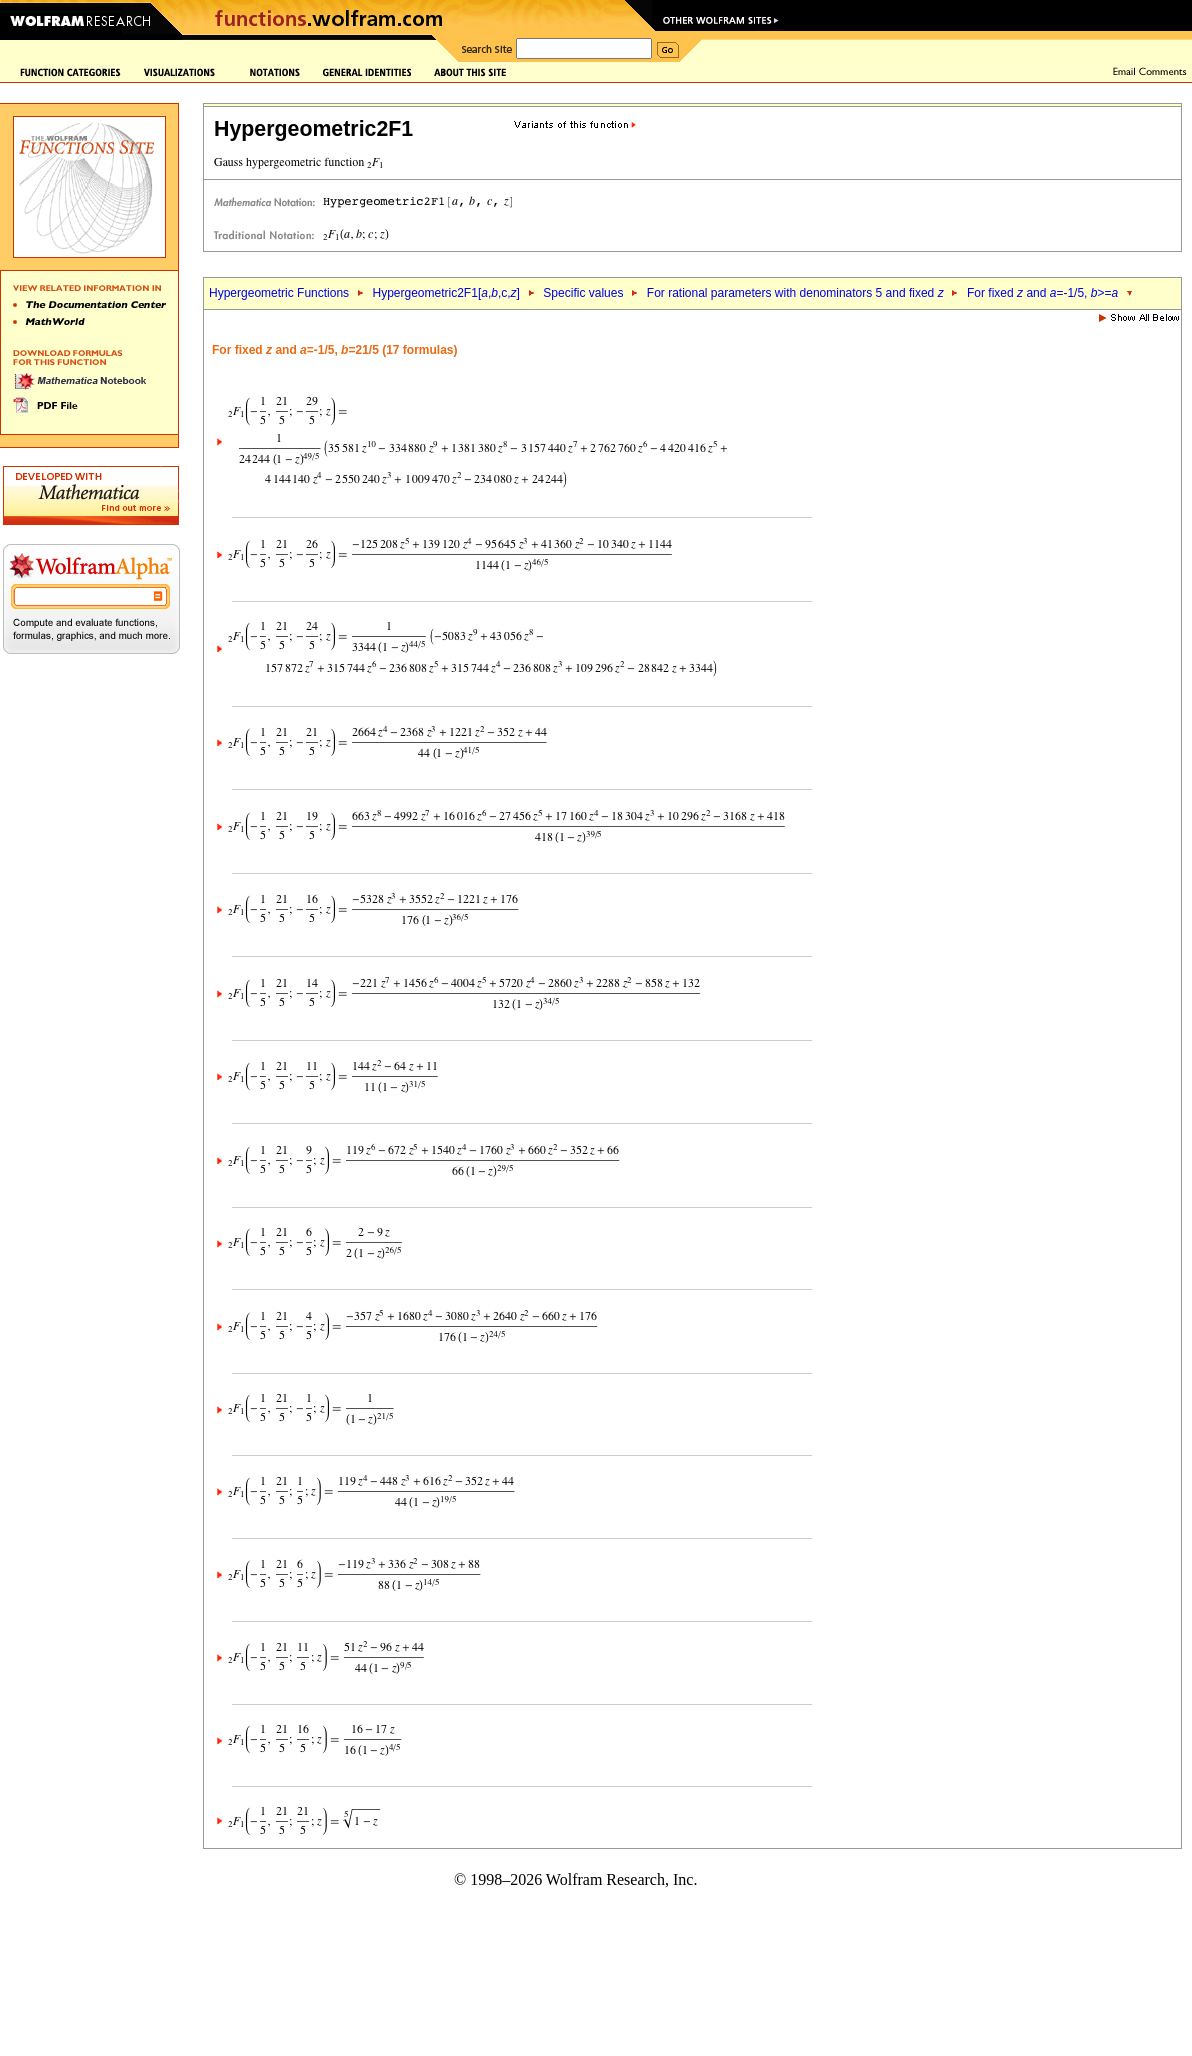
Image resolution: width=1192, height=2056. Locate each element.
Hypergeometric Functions (279, 293)
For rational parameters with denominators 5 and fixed (795, 293)
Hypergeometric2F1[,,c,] (446, 293)
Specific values (583, 293)
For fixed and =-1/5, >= (1042, 293)
